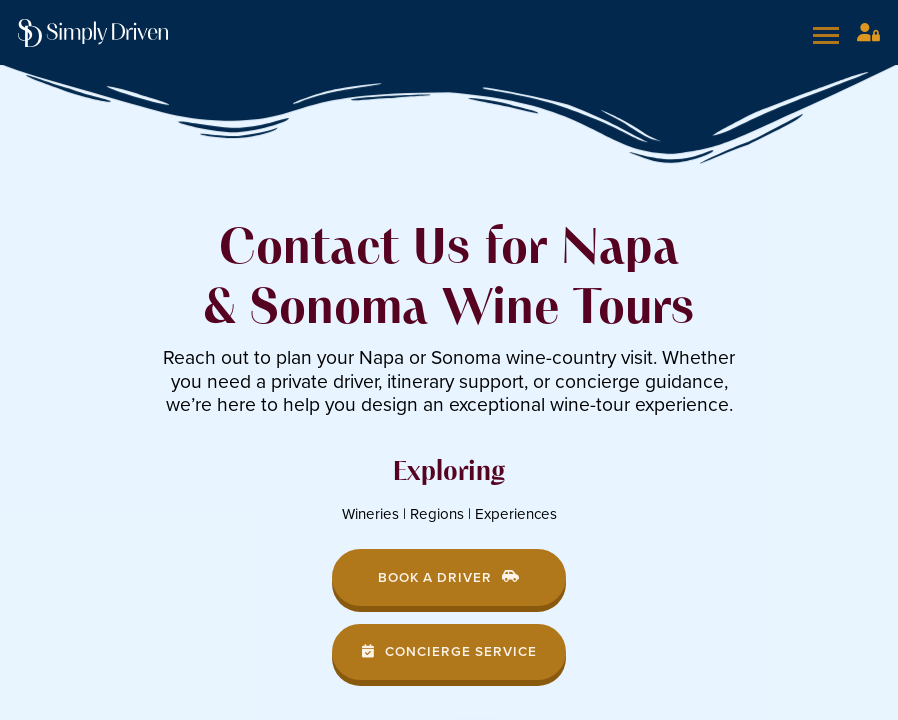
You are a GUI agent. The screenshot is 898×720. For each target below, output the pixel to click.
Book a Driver (449, 577)
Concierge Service (449, 651)
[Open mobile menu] (829, 35)
